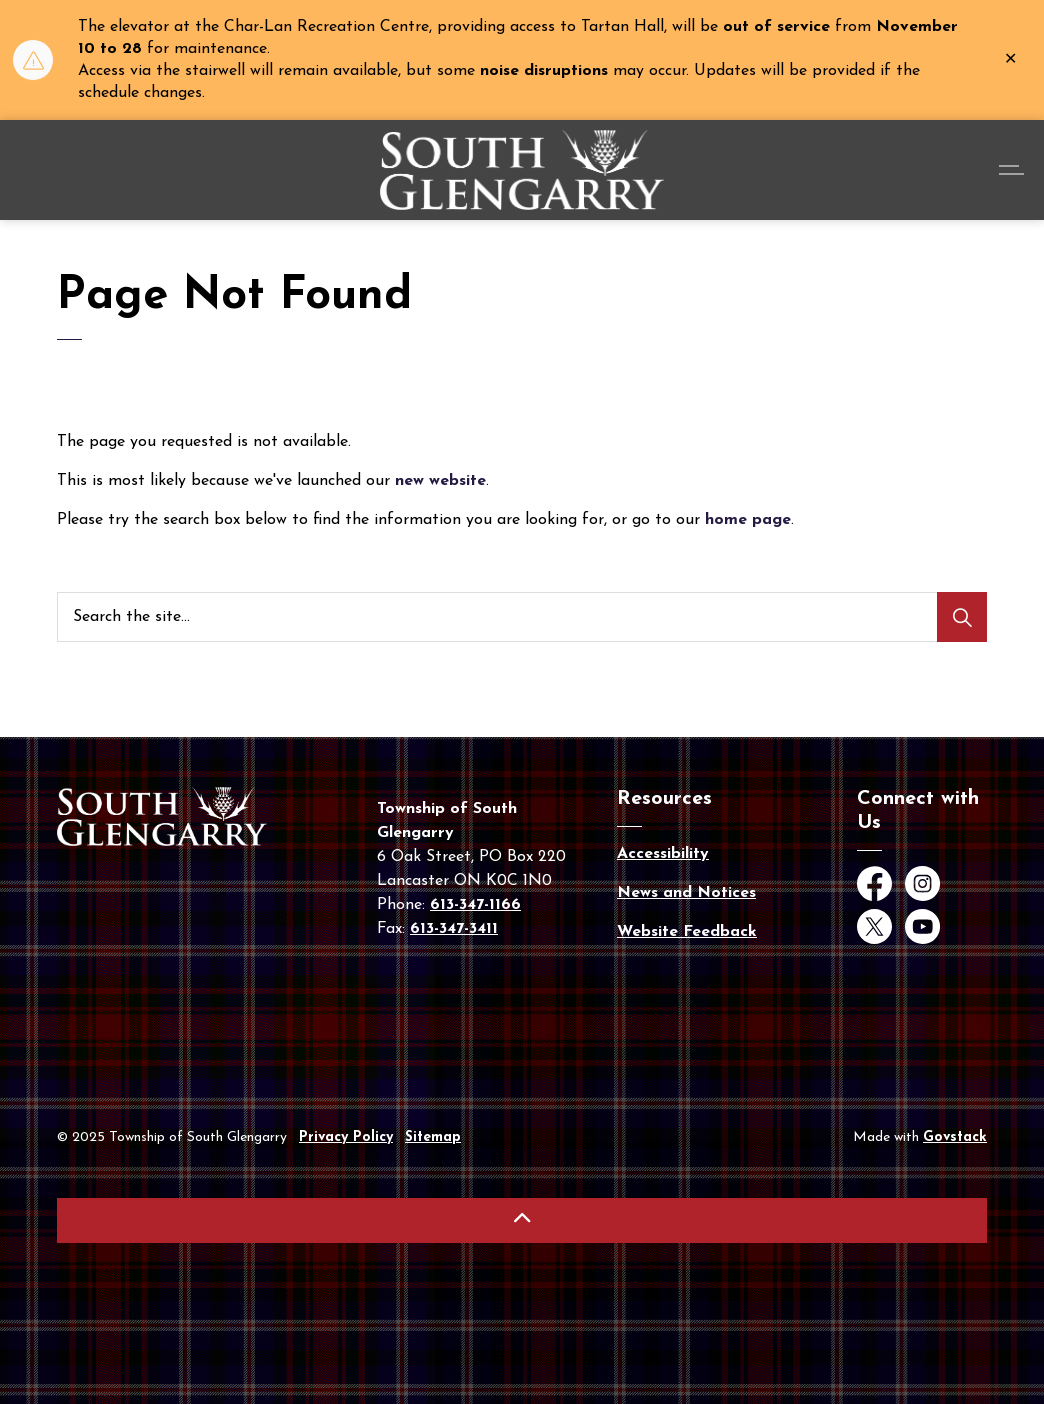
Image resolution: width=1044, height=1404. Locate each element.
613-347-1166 (475, 905)
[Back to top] (522, 1220)
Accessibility (663, 854)
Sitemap (433, 1137)
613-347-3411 (454, 929)
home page (748, 520)
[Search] (962, 617)
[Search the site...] (522, 617)
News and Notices (686, 893)
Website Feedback (687, 932)
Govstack (955, 1137)
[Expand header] (1014, 170)
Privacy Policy (346, 1137)
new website (440, 481)
